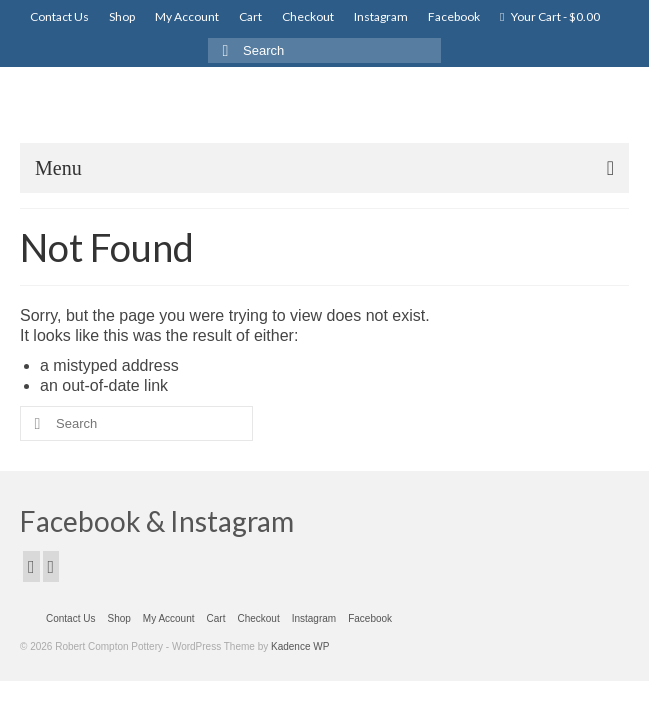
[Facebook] (31, 566)
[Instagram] (51, 566)
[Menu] (324, 168)
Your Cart (550, 16)
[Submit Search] (223, 50)
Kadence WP (300, 646)
